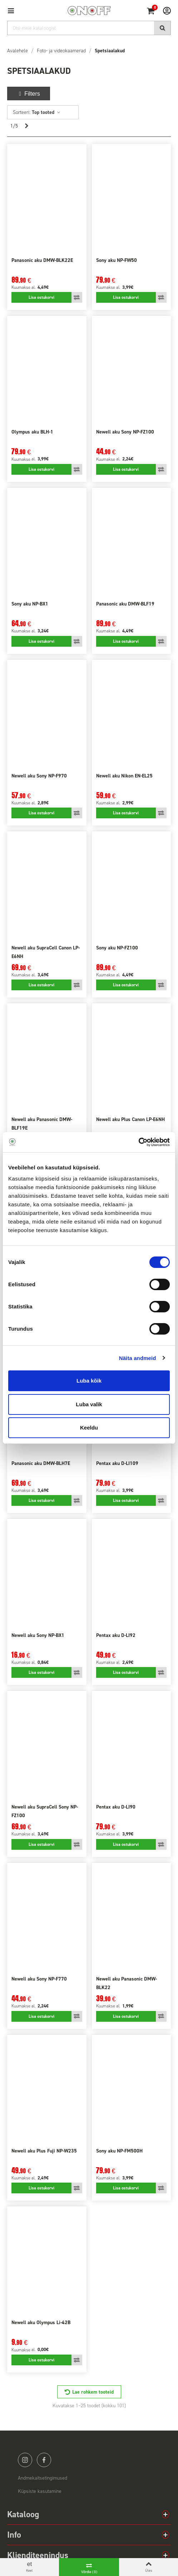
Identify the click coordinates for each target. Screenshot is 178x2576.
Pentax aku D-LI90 (115, 1807)
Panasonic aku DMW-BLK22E (42, 260)
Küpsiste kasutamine (39, 2491)
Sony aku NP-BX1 (29, 603)
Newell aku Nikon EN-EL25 (124, 775)
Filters (28, 94)
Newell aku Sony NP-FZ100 (125, 431)
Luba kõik (89, 1381)
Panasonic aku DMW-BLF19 (125, 603)
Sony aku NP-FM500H (119, 2151)
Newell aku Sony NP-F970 (39, 775)
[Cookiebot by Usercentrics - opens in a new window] (138, 1142)
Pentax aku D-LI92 (115, 1635)
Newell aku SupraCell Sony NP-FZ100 (44, 1811)
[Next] (26, 126)
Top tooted (46, 112)
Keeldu (89, 1428)
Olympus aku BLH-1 (32, 431)
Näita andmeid (137, 1358)
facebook (44, 2460)
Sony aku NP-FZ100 (117, 947)
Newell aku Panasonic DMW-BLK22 (126, 1983)
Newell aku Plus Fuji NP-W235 (44, 2151)
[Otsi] (89, 28)
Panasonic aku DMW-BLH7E (40, 1463)
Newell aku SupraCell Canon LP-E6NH (45, 952)
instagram (25, 2460)
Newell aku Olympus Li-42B (40, 2322)
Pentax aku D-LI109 (117, 1463)
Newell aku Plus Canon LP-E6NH (130, 1119)
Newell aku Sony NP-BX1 (37, 1635)
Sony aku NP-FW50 (116, 260)
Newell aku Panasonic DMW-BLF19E (41, 1123)
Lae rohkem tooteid (93, 2392)
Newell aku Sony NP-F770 (39, 1979)
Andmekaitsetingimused (42, 2478)
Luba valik (89, 1404)
